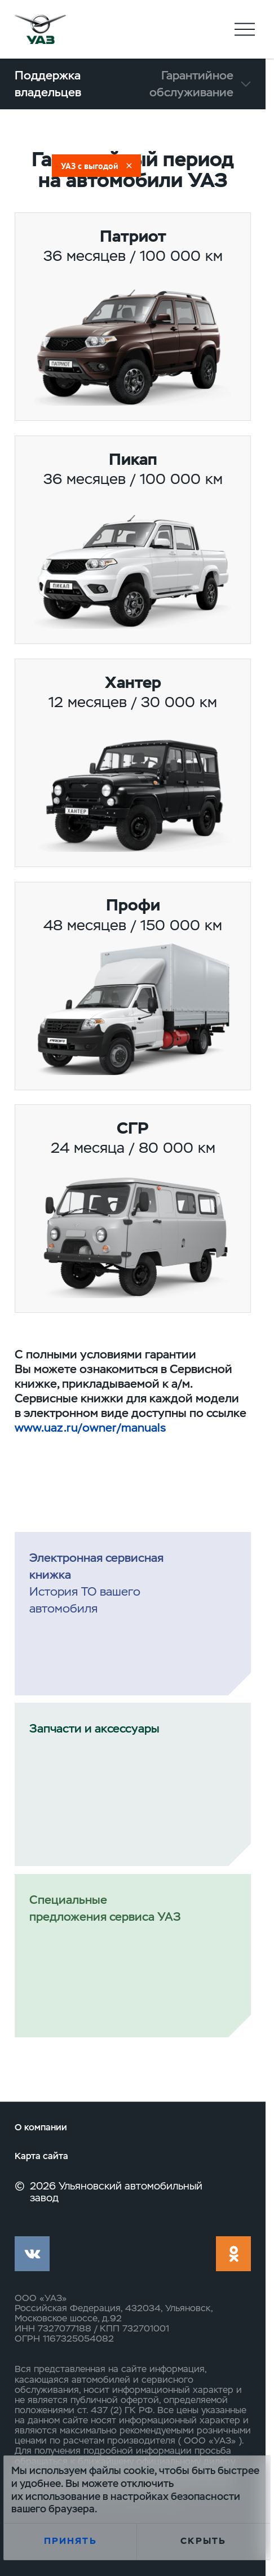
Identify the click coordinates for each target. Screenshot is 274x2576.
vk (32, 2253)
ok (233, 2253)
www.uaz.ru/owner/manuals (90, 1427)
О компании (41, 2127)
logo (40, 29)
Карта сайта (41, 2156)
